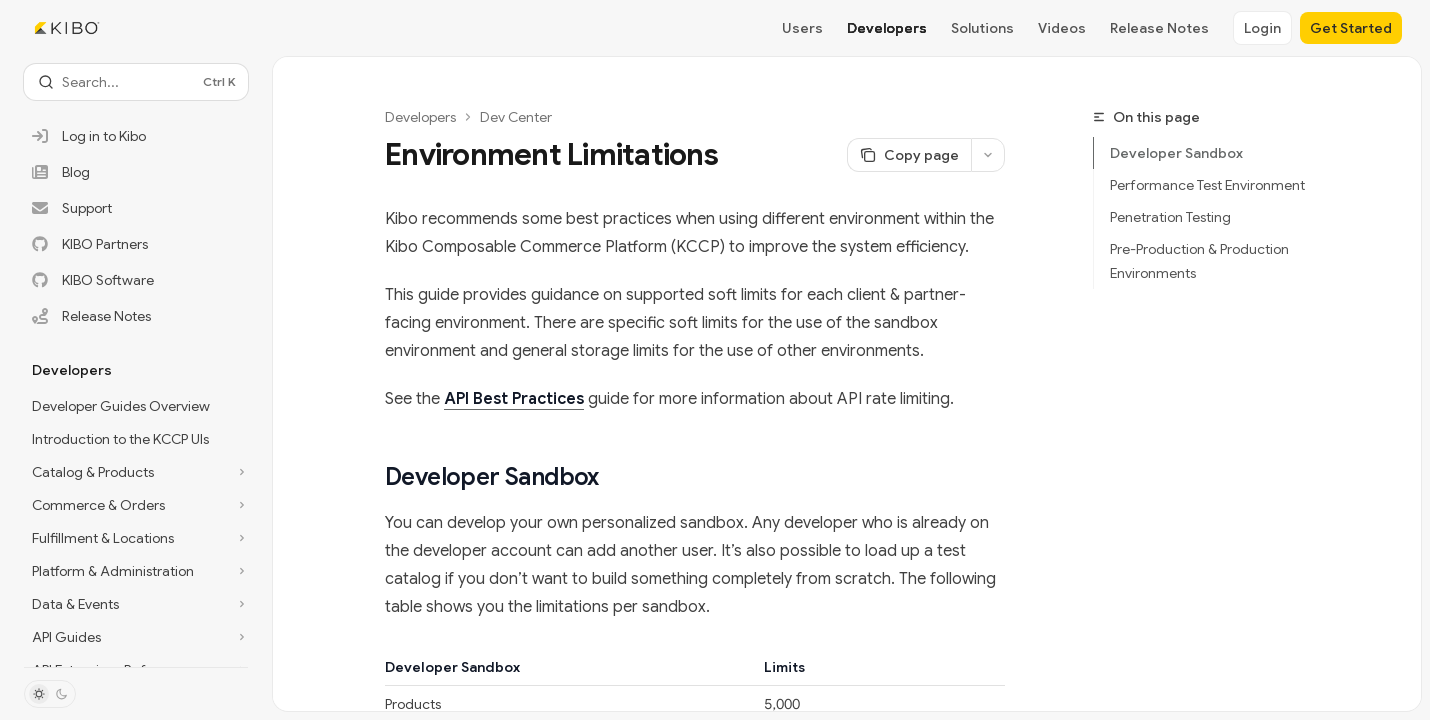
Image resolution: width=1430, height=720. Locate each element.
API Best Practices (514, 399)
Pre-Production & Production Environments (1199, 261)
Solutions (982, 28)
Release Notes (1159, 28)
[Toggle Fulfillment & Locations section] (136, 538)
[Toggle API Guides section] (136, 637)
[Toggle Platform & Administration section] (136, 571)
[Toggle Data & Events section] (136, 604)
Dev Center (516, 117)
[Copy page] (909, 155)
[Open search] (136, 82)
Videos (1062, 28)
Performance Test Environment (1207, 185)
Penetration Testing (1170, 217)
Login (1262, 28)
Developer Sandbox (1176, 153)
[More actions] (988, 155)
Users (802, 28)
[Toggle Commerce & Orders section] (136, 505)
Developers (887, 28)
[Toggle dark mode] (50, 694)
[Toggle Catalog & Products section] (136, 472)
